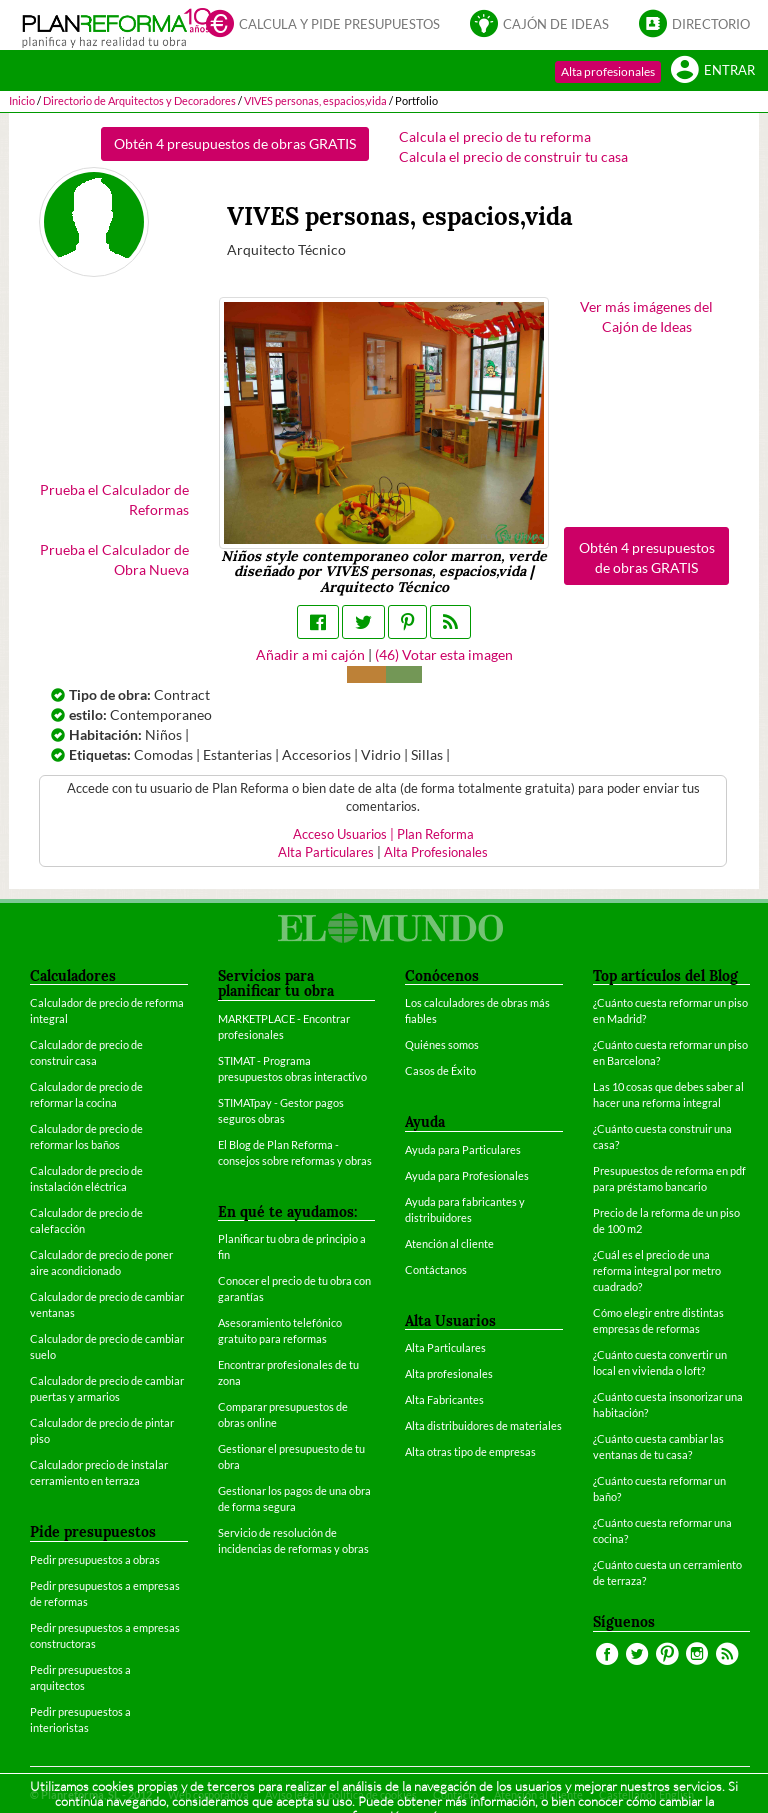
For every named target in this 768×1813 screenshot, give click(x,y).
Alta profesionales (608, 71)
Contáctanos (436, 1269)
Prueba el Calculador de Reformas (114, 499)
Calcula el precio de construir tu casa (513, 156)
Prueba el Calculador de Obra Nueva (114, 559)
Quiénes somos (442, 1044)
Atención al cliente (449, 1243)
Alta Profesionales (436, 852)
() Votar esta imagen (444, 654)
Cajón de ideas (539, 23)
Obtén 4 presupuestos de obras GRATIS (235, 143)
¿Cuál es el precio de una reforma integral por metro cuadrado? (657, 1270)
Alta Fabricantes (444, 1399)
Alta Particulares (326, 852)
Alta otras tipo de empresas (470, 1451)
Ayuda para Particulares (463, 1149)
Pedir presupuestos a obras (95, 1559)
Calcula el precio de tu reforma (495, 136)
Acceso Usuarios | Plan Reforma (383, 834)
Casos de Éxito (440, 1070)
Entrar (713, 69)
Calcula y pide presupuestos (323, 23)
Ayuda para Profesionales (467, 1175)
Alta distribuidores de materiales (483, 1425)
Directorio (694, 23)
